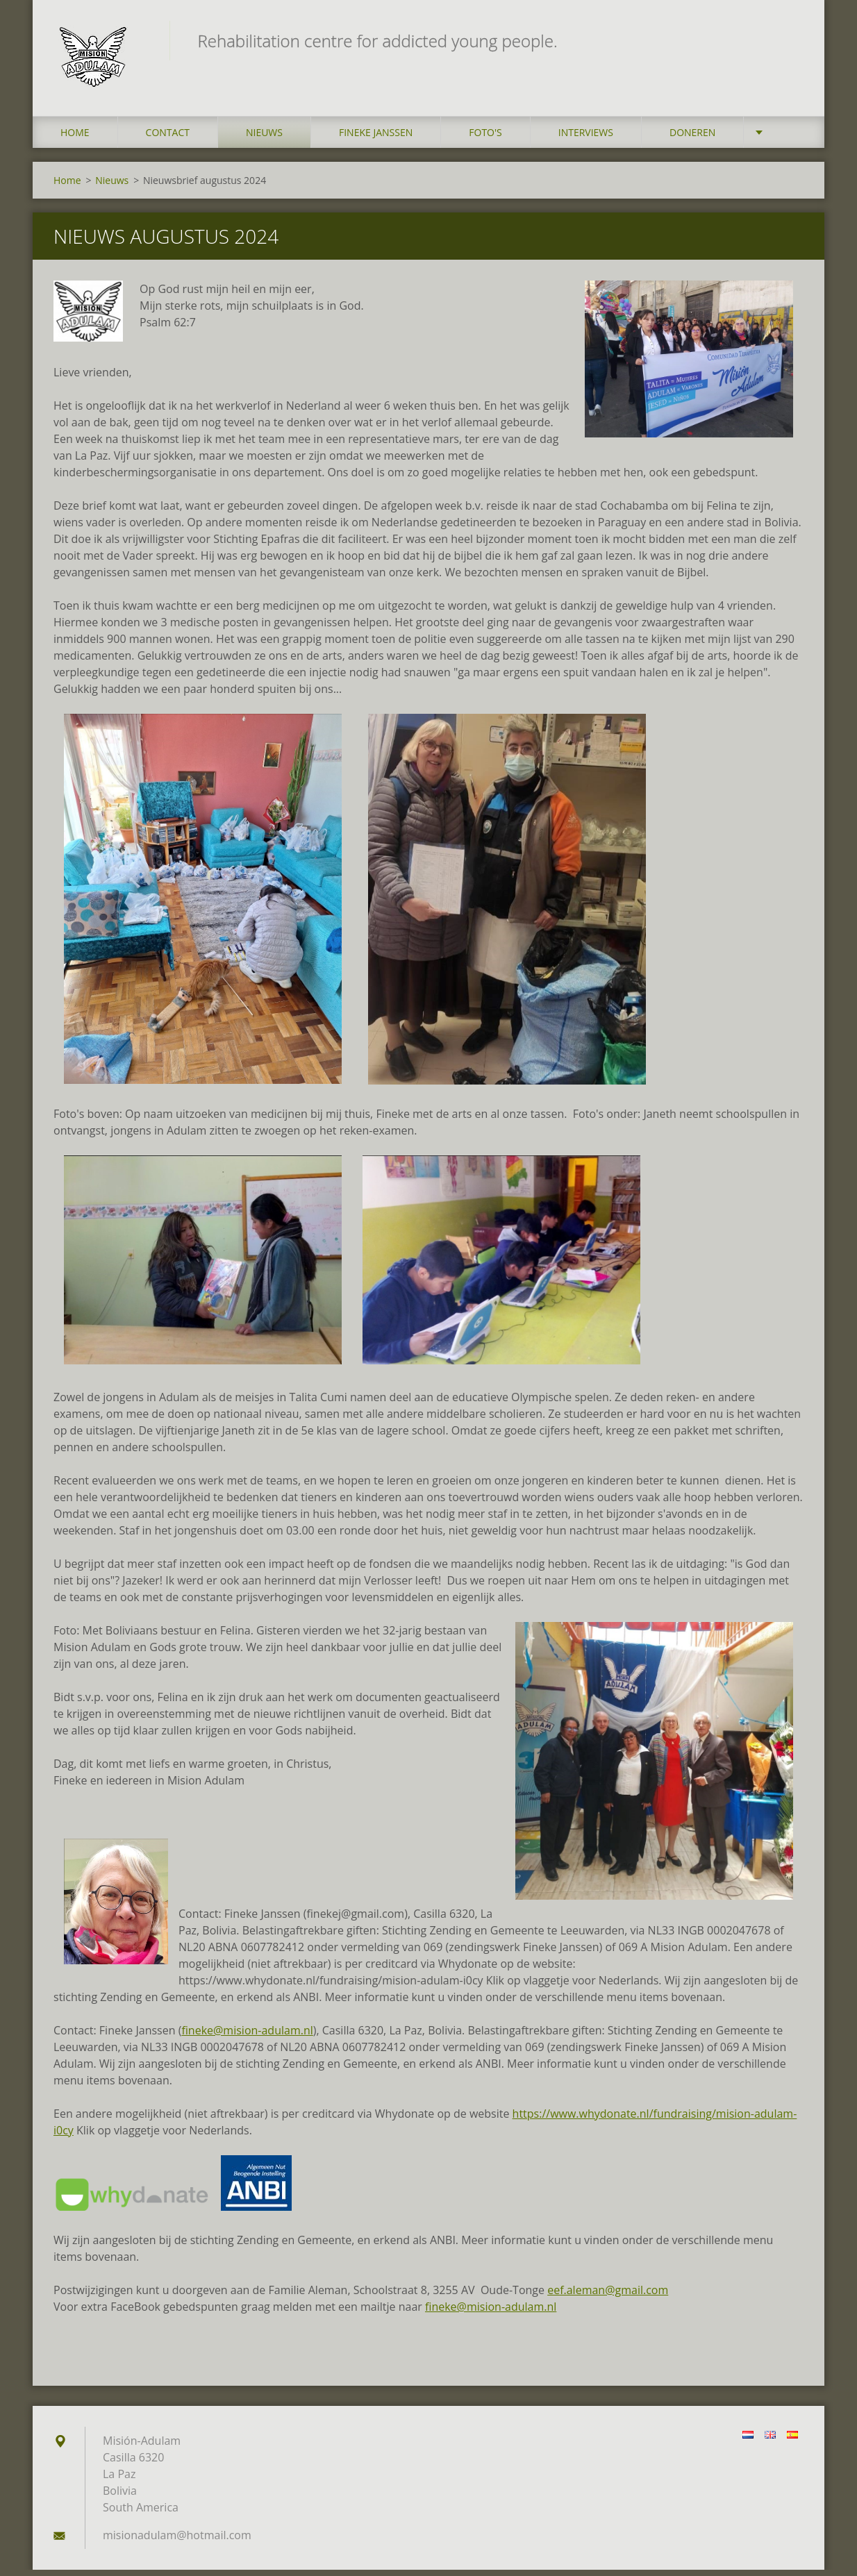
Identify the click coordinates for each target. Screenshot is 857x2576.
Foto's (485, 138)
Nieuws (264, 138)
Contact (168, 138)
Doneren (692, 138)
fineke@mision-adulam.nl (247, 2036)
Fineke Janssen (376, 138)
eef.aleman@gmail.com (607, 2296)
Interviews (585, 138)
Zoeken (788, 40)
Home (75, 138)
